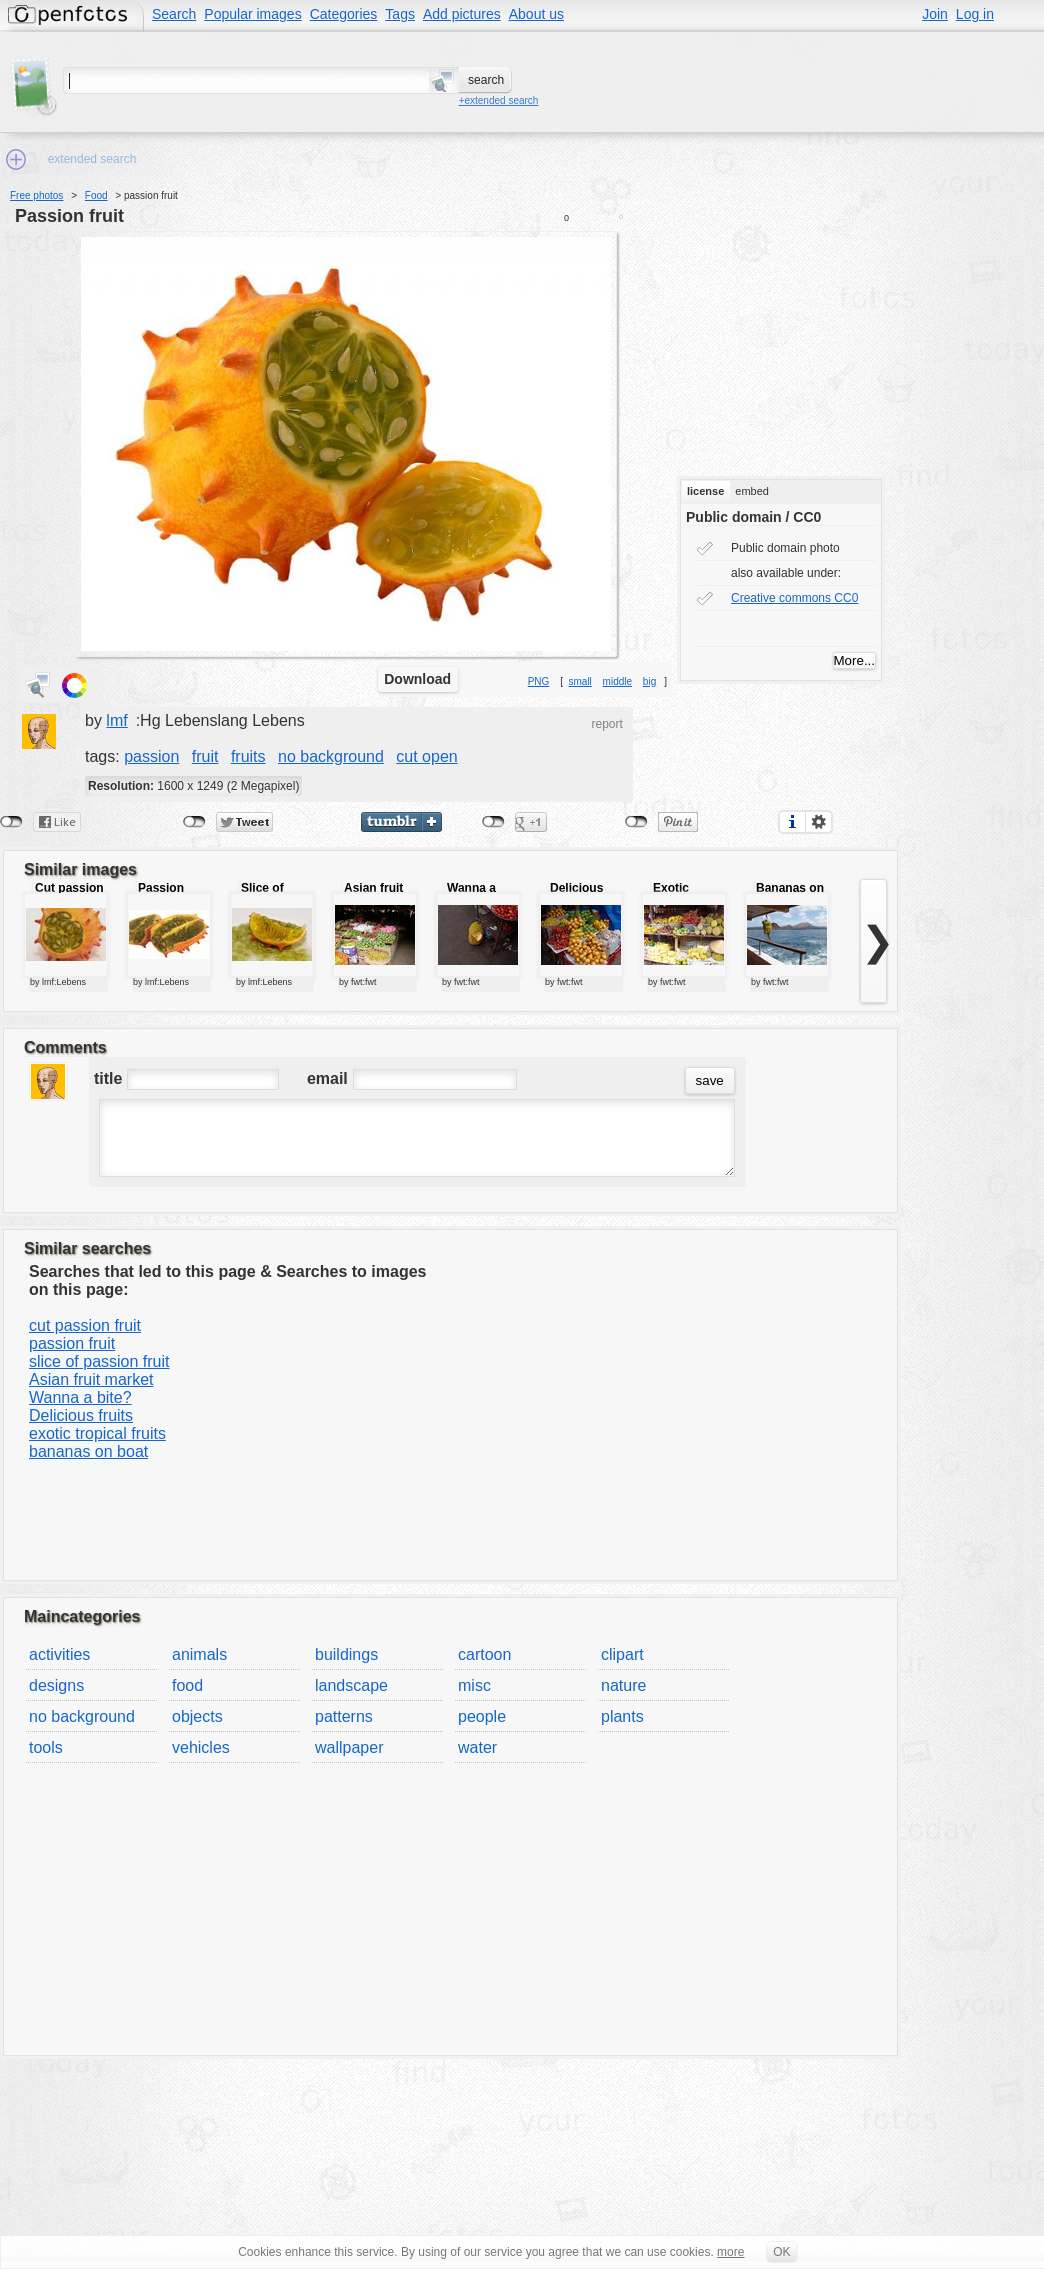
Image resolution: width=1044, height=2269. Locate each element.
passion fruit (69, 216)
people (482, 1716)
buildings (346, 1654)
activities (59, 1654)
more (730, 2252)
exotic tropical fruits (97, 1433)
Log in (975, 14)
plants (622, 1716)
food (187, 1685)
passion (151, 756)
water (477, 1747)
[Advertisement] (802, 341)
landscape (351, 1685)
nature (623, 1685)
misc (474, 1685)
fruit (205, 756)
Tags (400, 14)
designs (56, 1685)
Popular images (252, 14)
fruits (248, 756)
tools (46, 1747)
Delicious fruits (81, 1415)
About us (536, 14)
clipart (622, 1654)
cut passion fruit (85, 1325)
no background (331, 756)
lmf (116, 720)
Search (174, 14)
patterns (344, 1716)
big (649, 681)
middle (617, 681)
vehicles (201, 1747)
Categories (344, 14)
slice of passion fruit (99, 1361)
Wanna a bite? (80, 1397)
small (579, 681)
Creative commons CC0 (794, 598)
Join (935, 14)
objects (197, 1716)
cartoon (484, 1654)
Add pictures (462, 14)
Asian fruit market (91, 1379)
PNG (539, 681)
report (606, 724)
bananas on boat (88, 1451)
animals (199, 1654)
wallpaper (349, 1747)
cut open (426, 756)
